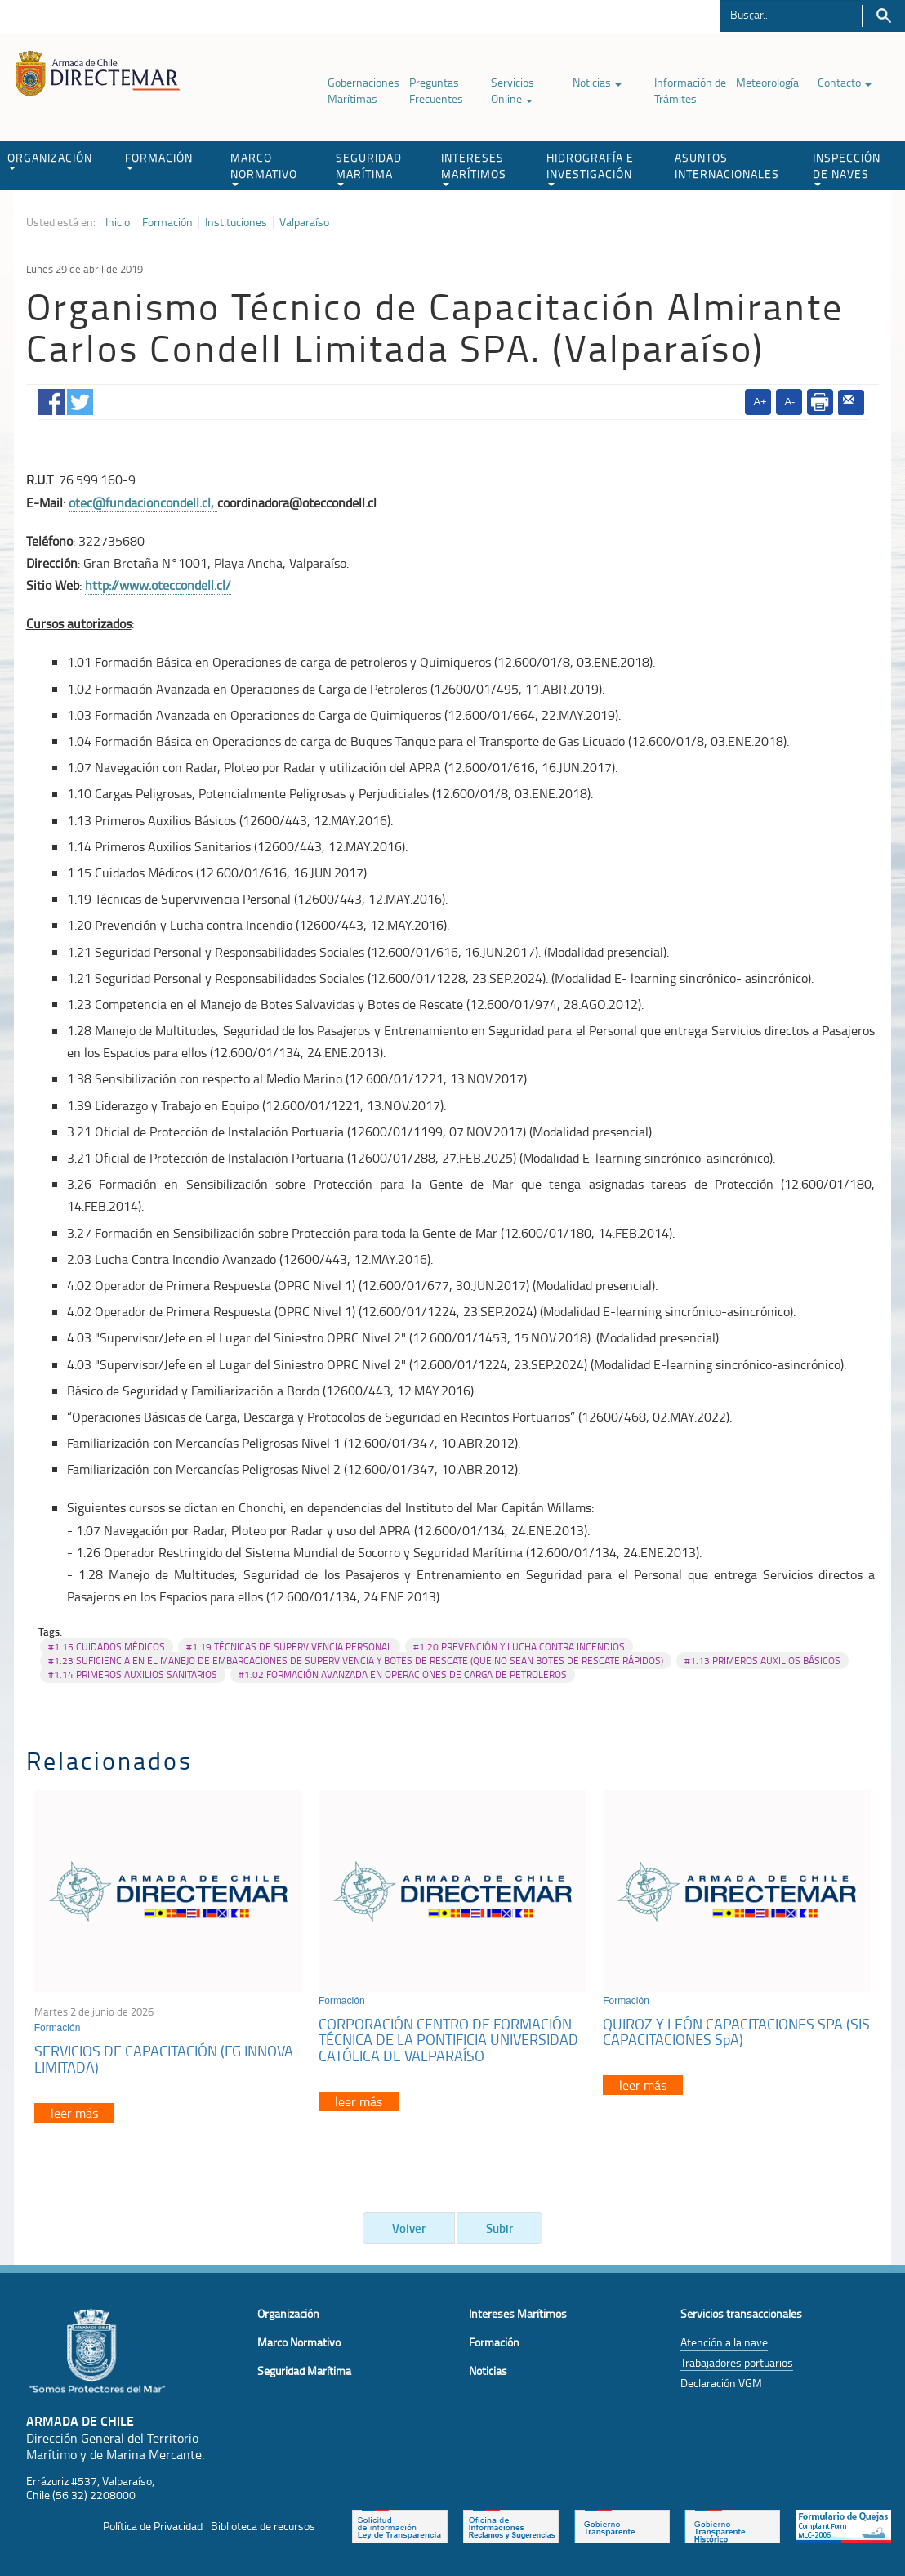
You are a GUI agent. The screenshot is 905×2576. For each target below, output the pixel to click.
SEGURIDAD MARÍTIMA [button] (369, 168)
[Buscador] (791, 14)
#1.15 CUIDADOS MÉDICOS (106, 1647)
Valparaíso (304, 222)
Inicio (117, 222)
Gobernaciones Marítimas (363, 90)
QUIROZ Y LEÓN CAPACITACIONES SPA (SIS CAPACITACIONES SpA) (736, 2032)
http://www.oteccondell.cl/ (158, 585)
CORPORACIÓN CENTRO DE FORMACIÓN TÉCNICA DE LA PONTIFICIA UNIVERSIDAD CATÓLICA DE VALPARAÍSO (448, 2040)
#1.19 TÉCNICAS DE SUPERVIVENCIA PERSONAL (289, 1647)
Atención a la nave (724, 2342)
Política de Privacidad (153, 2526)
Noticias (597, 82)
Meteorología (767, 82)
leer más (74, 2113)
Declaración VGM (721, 2383)
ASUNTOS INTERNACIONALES (727, 165)
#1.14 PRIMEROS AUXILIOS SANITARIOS (132, 1674)
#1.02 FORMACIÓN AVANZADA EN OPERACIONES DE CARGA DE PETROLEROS (403, 1674)
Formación (167, 222)
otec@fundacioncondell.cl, (143, 502)
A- (789, 401)
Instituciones (236, 222)
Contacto (845, 82)
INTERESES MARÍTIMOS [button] (473, 168)
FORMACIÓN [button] (159, 160)
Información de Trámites (690, 90)
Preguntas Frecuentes (436, 90)
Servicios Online (512, 90)
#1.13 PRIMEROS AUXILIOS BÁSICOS (762, 1660)
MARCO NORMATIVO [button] (263, 168)
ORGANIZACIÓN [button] (49, 160)
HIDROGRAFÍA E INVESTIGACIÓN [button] (590, 168)
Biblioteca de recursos (263, 2526)
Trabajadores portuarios (736, 2362)
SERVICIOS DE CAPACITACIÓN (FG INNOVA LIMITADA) (163, 2059)
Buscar (883, 16)
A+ (759, 401)
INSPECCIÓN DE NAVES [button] (846, 168)
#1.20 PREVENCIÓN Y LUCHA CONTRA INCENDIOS (519, 1647)
